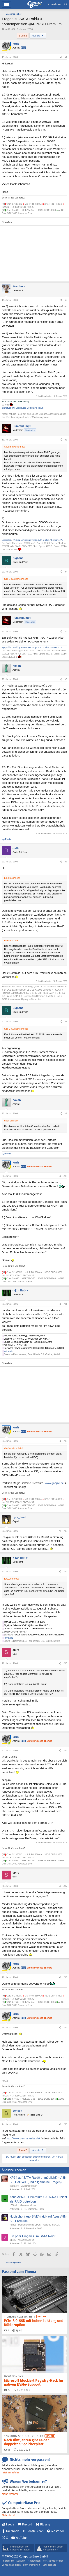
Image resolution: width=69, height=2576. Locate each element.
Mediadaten (34, 2560)
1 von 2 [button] (23, 35)
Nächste (37, 35)
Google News (34, 2531)
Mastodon (58, 2531)
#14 (65, 1571)
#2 (66, 300)
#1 (66, 57)
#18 (65, 1977)
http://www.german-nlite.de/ (23, 2138)
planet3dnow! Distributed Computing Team (22, 408)
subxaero (14, 2186)
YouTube (21, 2538)
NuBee (13, 2224)
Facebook (12, 2531)
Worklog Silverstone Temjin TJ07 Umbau (31, 540)
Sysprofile (6, 540)
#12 (65, 1441)
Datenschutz (49, 2565)
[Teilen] (61, 57)
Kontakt (20, 2560)
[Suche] (66, 4)
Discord (27, 2524)
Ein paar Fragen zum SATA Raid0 (33, 2236)
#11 (65, 1304)
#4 (66, 571)
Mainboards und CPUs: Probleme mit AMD (39, 2224)
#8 (66, 1021)
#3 (66, 439)
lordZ (7, 29)
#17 (65, 1886)
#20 (65, 2124)
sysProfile (6, 839)
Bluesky (45, 2524)
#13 (65, 1531)
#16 (65, 1750)
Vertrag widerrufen (53, 2560)
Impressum (8, 2560)
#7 (66, 861)
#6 (66, 679)
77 (7, 2390)
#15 (65, 1663)
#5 (66, 631)
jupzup (13, 2239)
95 (7, 2450)
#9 (66, 1113)
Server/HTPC (57, 540)
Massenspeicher (28, 2186)
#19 (65, 2027)
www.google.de (54, 1483)
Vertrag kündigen (11, 2565)
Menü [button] (6, 4)
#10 (65, 1176)
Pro (23, 48)
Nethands (8, 1351)
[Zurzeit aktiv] (9, 50)
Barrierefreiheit (31, 2565)
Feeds (10, 2524)
